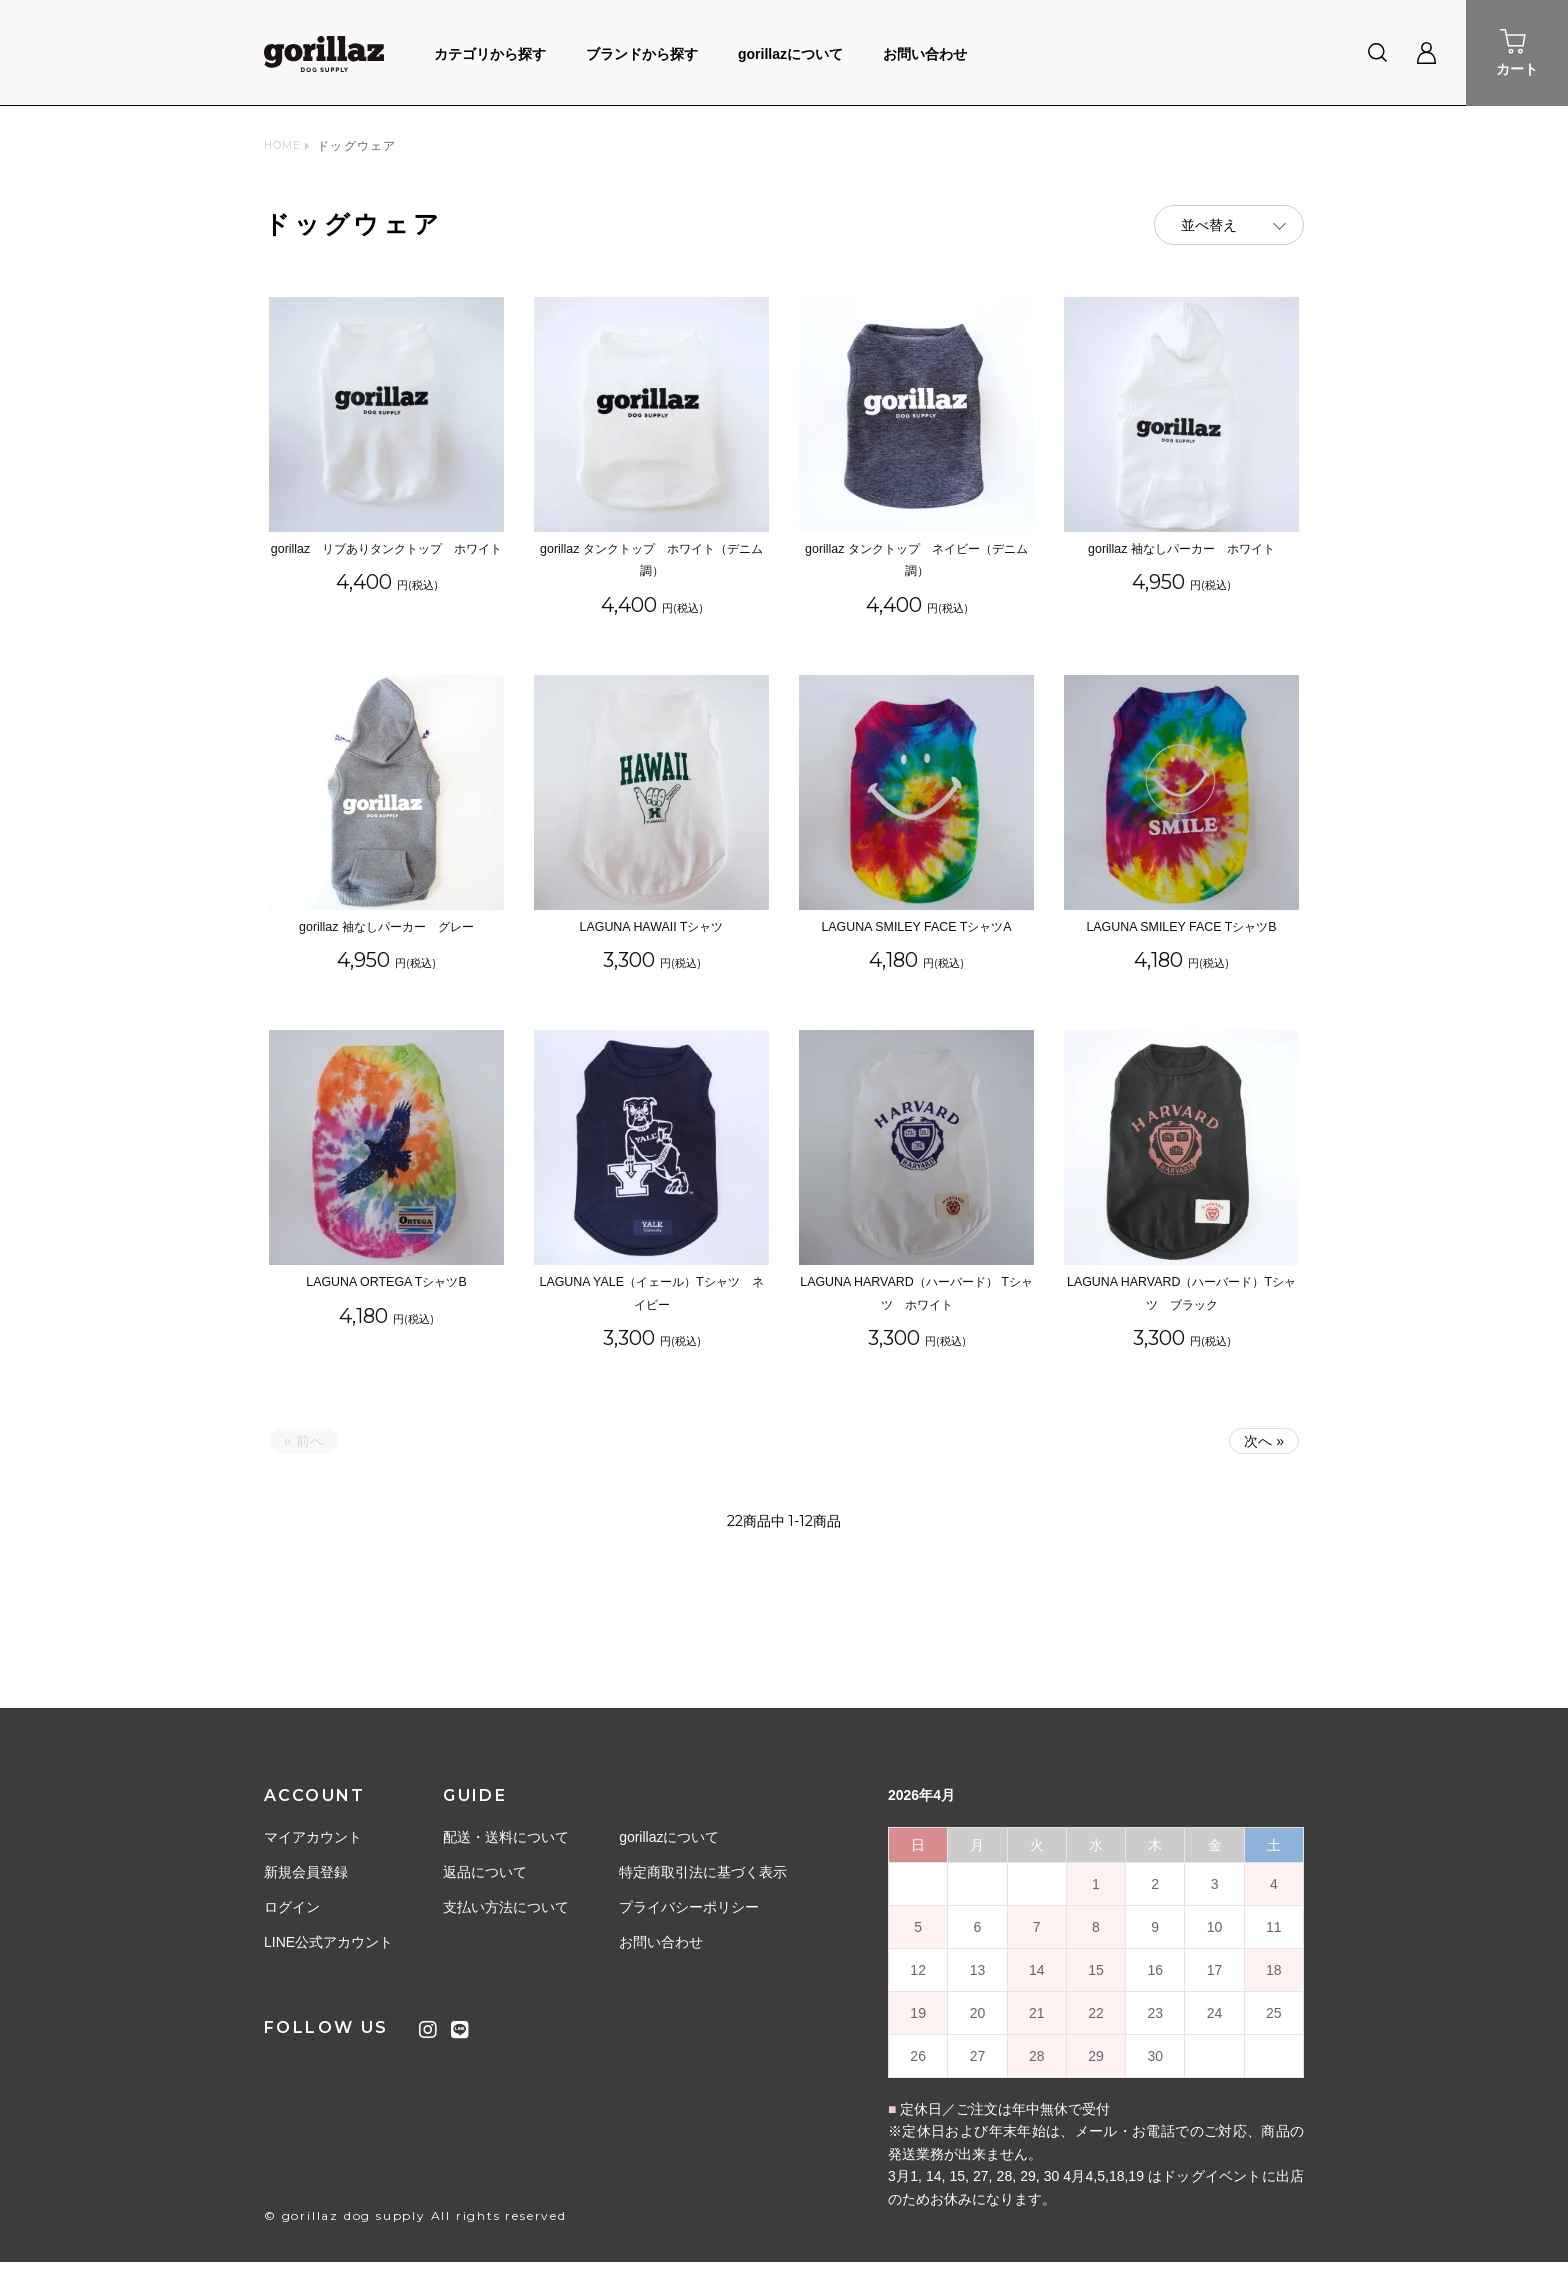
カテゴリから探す (490, 54)
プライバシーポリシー (689, 1921)
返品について (485, 1886)
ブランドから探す (642, 54)
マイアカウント (313, 1851)
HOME (286, 146)
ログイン (292, 1921)
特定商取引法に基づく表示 (703, 1886)
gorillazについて (790, 54)
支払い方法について (506, 1921)
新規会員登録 (306, 1886)
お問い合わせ (925, 54)
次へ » (1264, 1455)
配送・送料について (506, 1851)
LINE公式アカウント (328, 1956)
